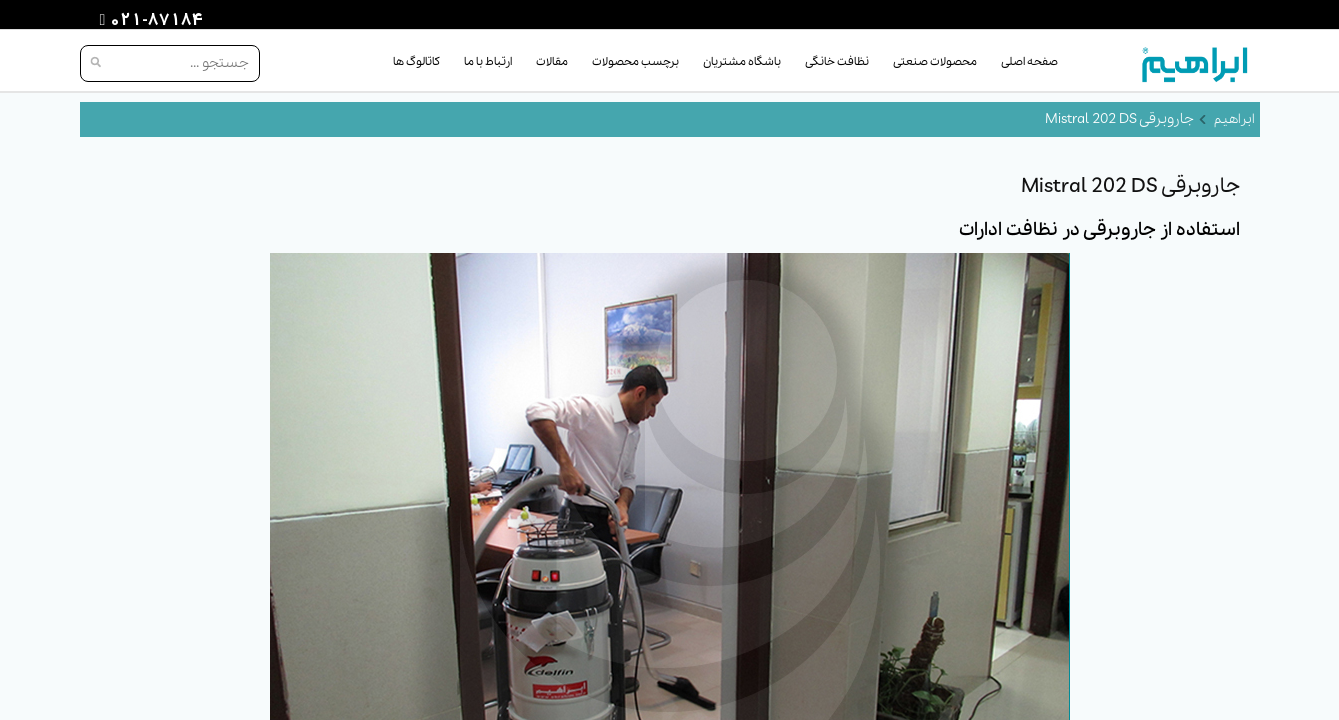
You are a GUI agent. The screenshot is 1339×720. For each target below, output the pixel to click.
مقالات (552, 62)
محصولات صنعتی (935, 62)
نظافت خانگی (837, 62)
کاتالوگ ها (416, 62)
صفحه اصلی (1029, 62)
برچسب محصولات (635, 62)
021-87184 (154, 21)
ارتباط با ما (488, 62)
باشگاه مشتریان (742, 62)
